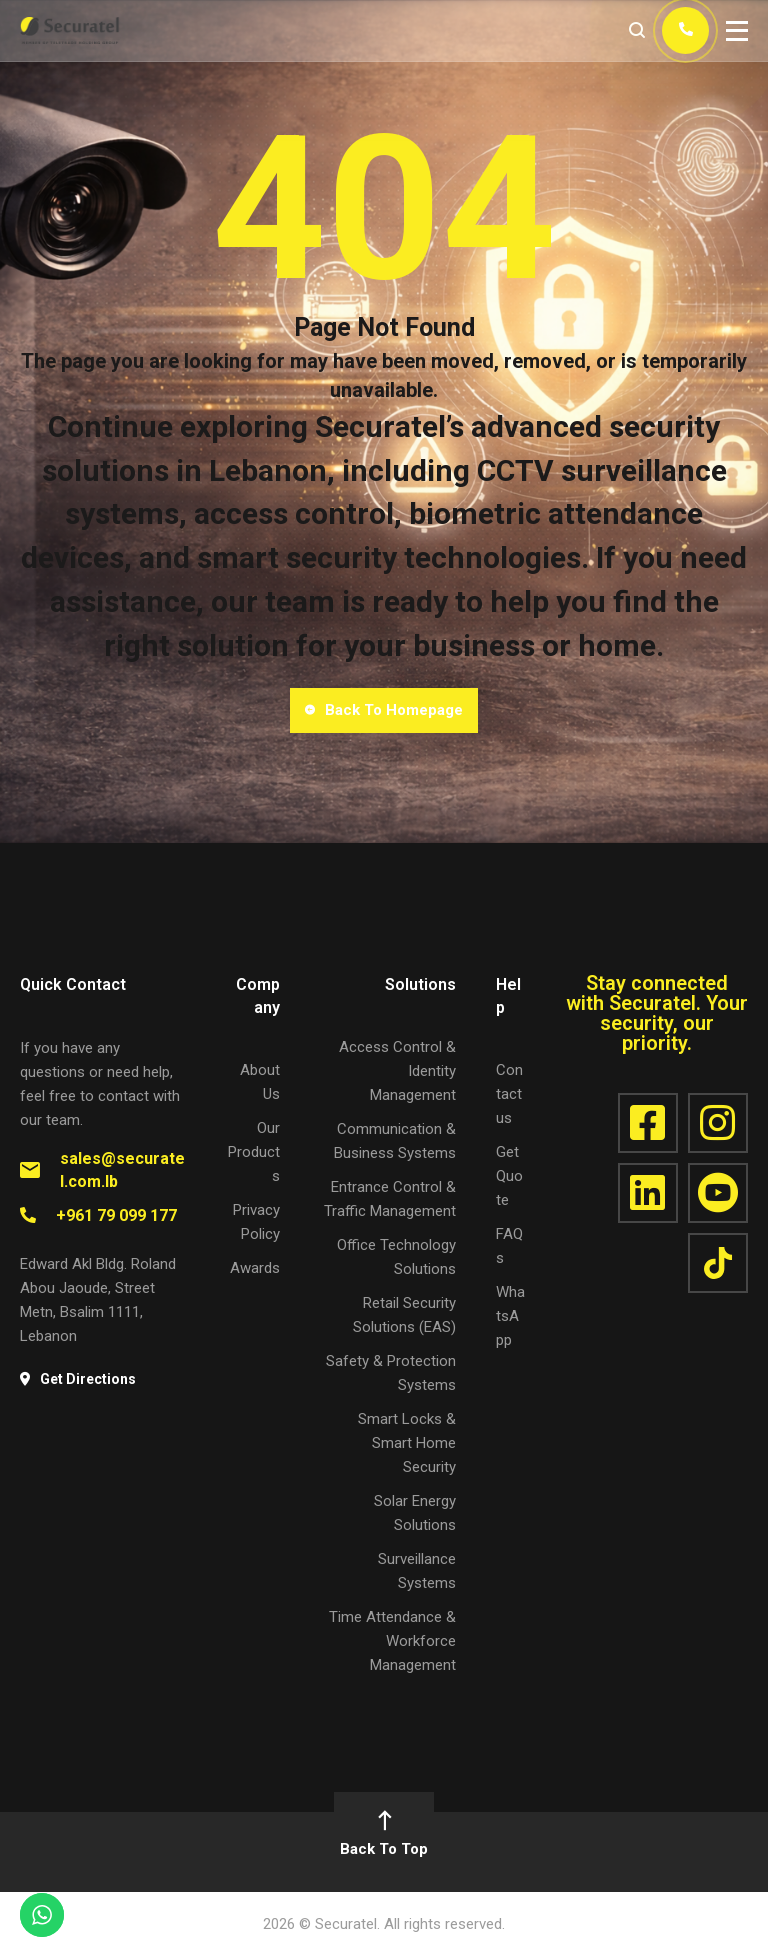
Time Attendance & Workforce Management (392, 1641)
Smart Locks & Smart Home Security (407, 1443)
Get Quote (509, 1176)
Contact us (509, 1094)
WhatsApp (510, 1316)
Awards (255, 1268)
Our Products (254, 1152)
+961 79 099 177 (116, 1215)
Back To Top (384, 1835)
